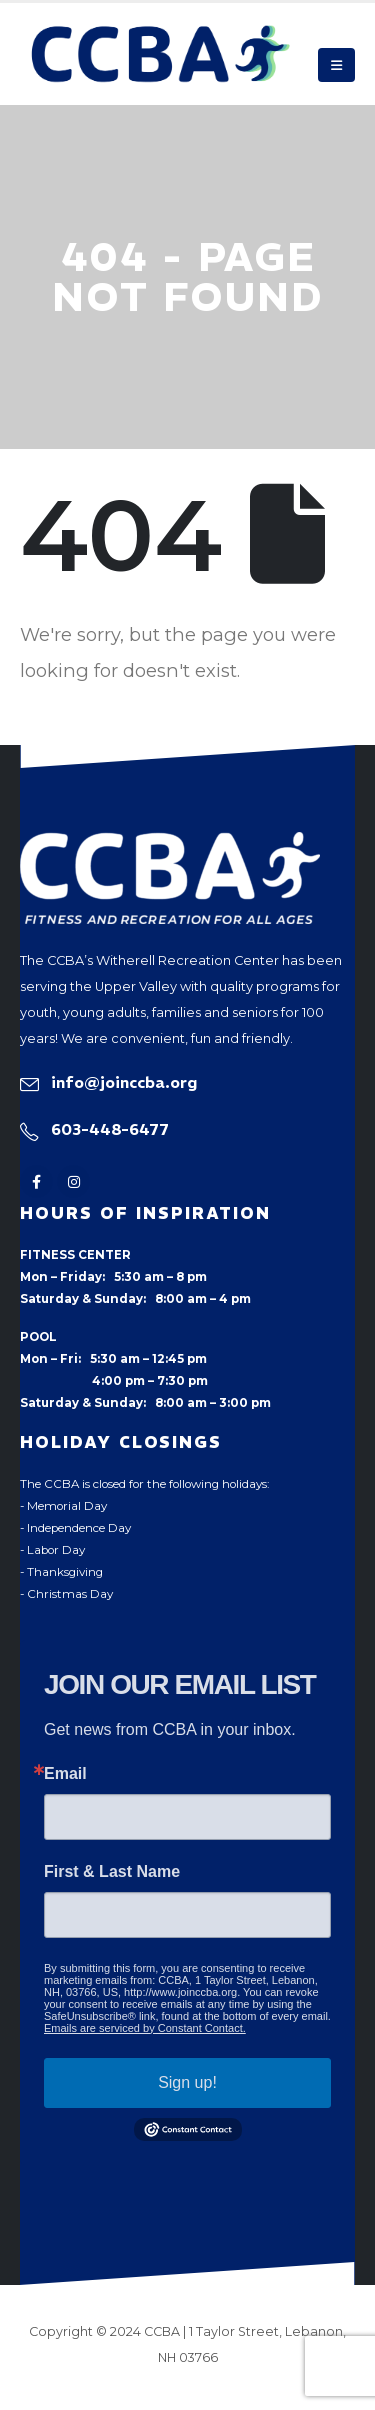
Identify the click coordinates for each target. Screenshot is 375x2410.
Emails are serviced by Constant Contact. (145, 2028)
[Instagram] (73, 1181)
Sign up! (187, 2082)
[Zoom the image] (170, 843)
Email (65, 1774)
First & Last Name (112, 1872)
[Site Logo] (161, 54)
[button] (336, 65)
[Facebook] (36, 1181)
